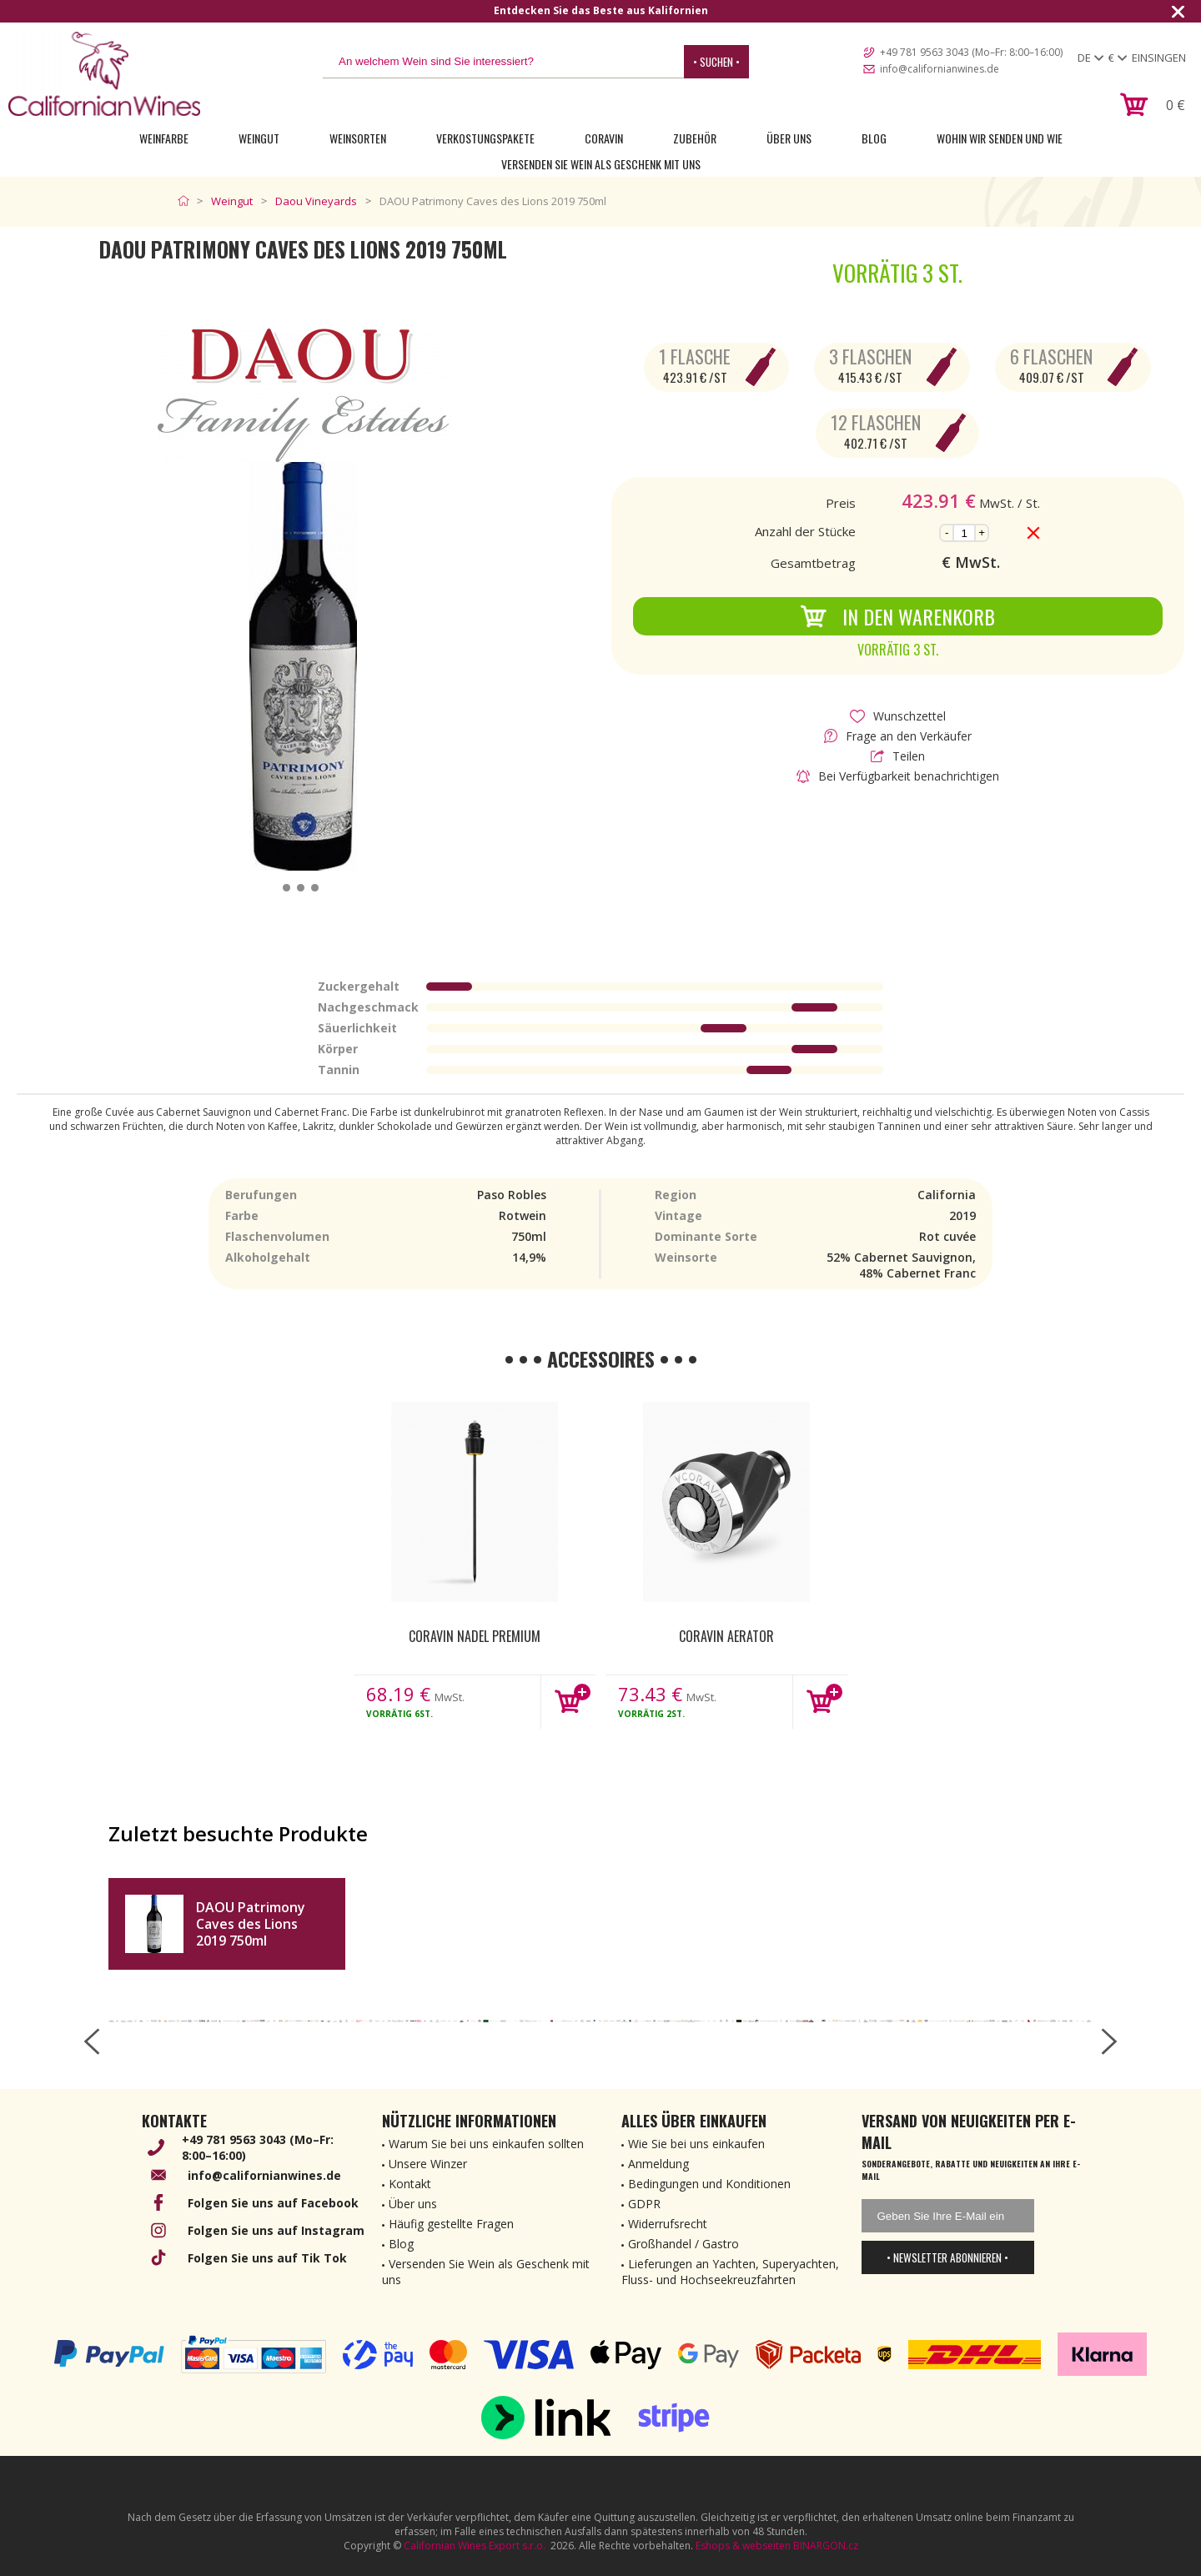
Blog (874, 138)
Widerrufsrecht (667, 2224)
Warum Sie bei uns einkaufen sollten (486, 2144)
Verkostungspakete (485, 138)
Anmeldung (658, 2164)
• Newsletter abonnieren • (947, 2257)
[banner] (104, 74)
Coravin (604, 138)
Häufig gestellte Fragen (451, 2224)
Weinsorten (357, 138)
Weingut (259, 138)
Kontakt (410, 2184)
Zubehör (694, 138)
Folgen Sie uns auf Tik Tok (267, 2258)
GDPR (644, 2204)
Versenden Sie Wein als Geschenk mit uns (601, 164)
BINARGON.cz (825, 2545)
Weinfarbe (163, 138)
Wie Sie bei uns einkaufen (696, 2144)
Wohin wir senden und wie (1000, 138)
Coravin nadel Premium (474, 1636)
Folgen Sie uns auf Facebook (273, 2203)
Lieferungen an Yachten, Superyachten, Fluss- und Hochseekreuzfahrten (730, 2271)
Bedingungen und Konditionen (709, 2184)
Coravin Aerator (726, 1636)
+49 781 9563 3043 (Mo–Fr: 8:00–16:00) (971, 52)
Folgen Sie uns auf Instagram (276, 2230)
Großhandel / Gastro (683, 2244)
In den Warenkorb (897, 616)
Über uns (789, 138)
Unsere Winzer (428, 2164)
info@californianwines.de (939, 69)
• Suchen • (716, 61)
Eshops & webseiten (743, 2545)
